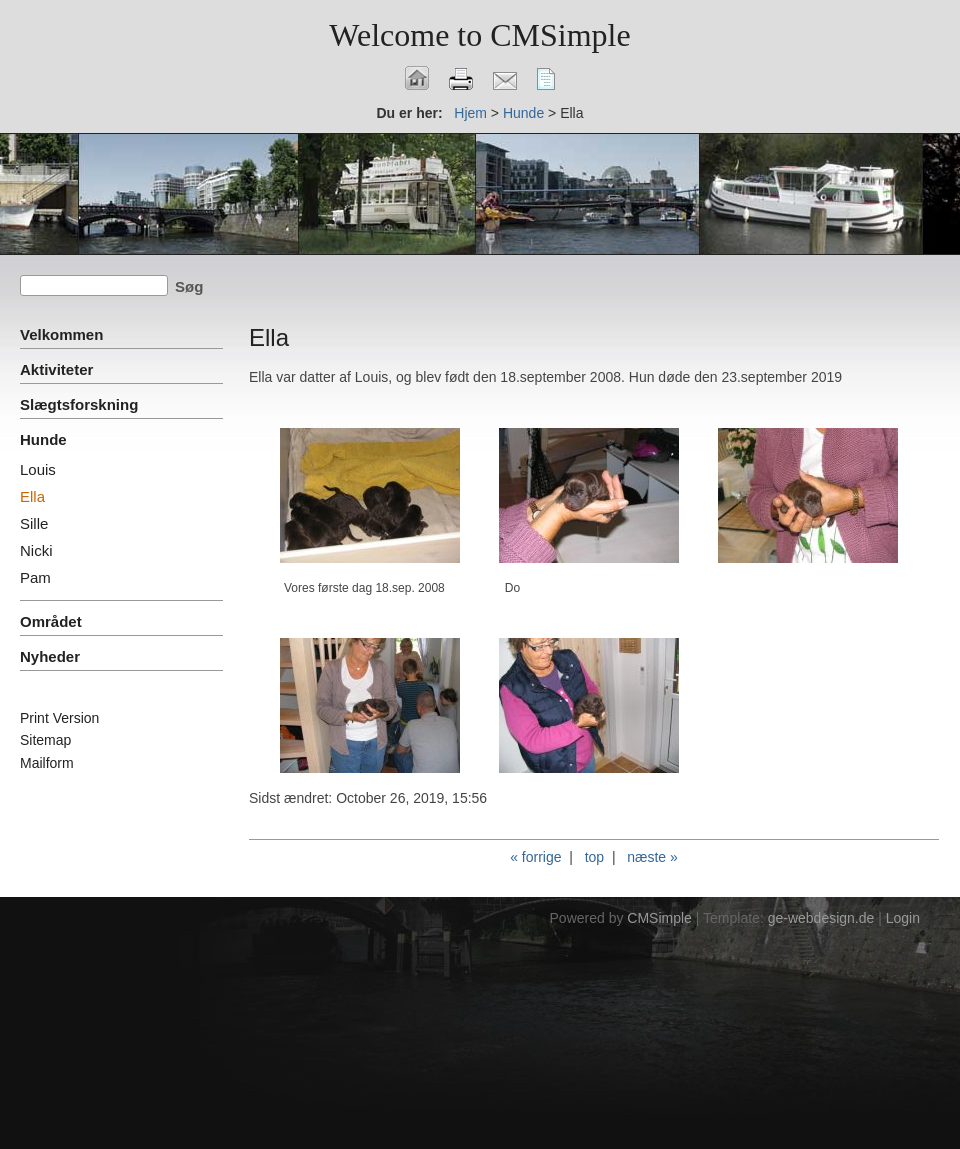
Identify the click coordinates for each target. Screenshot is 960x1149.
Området (51, 621)
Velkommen (61, 334)
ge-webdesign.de (821, 918)
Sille (34, 523)
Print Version (59, 718)
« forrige (535, 857)
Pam (35, 577)
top (594, 857)
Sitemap (45, 740)
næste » (652, 857)
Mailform (47, 763)
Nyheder (50, 656)
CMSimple (659, 918)
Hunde (523, 113)
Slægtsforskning (79, 404)
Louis (38, 469)
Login (903, 918)
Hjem (470, 113)
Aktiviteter (56, 369)
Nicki (36, 550)
